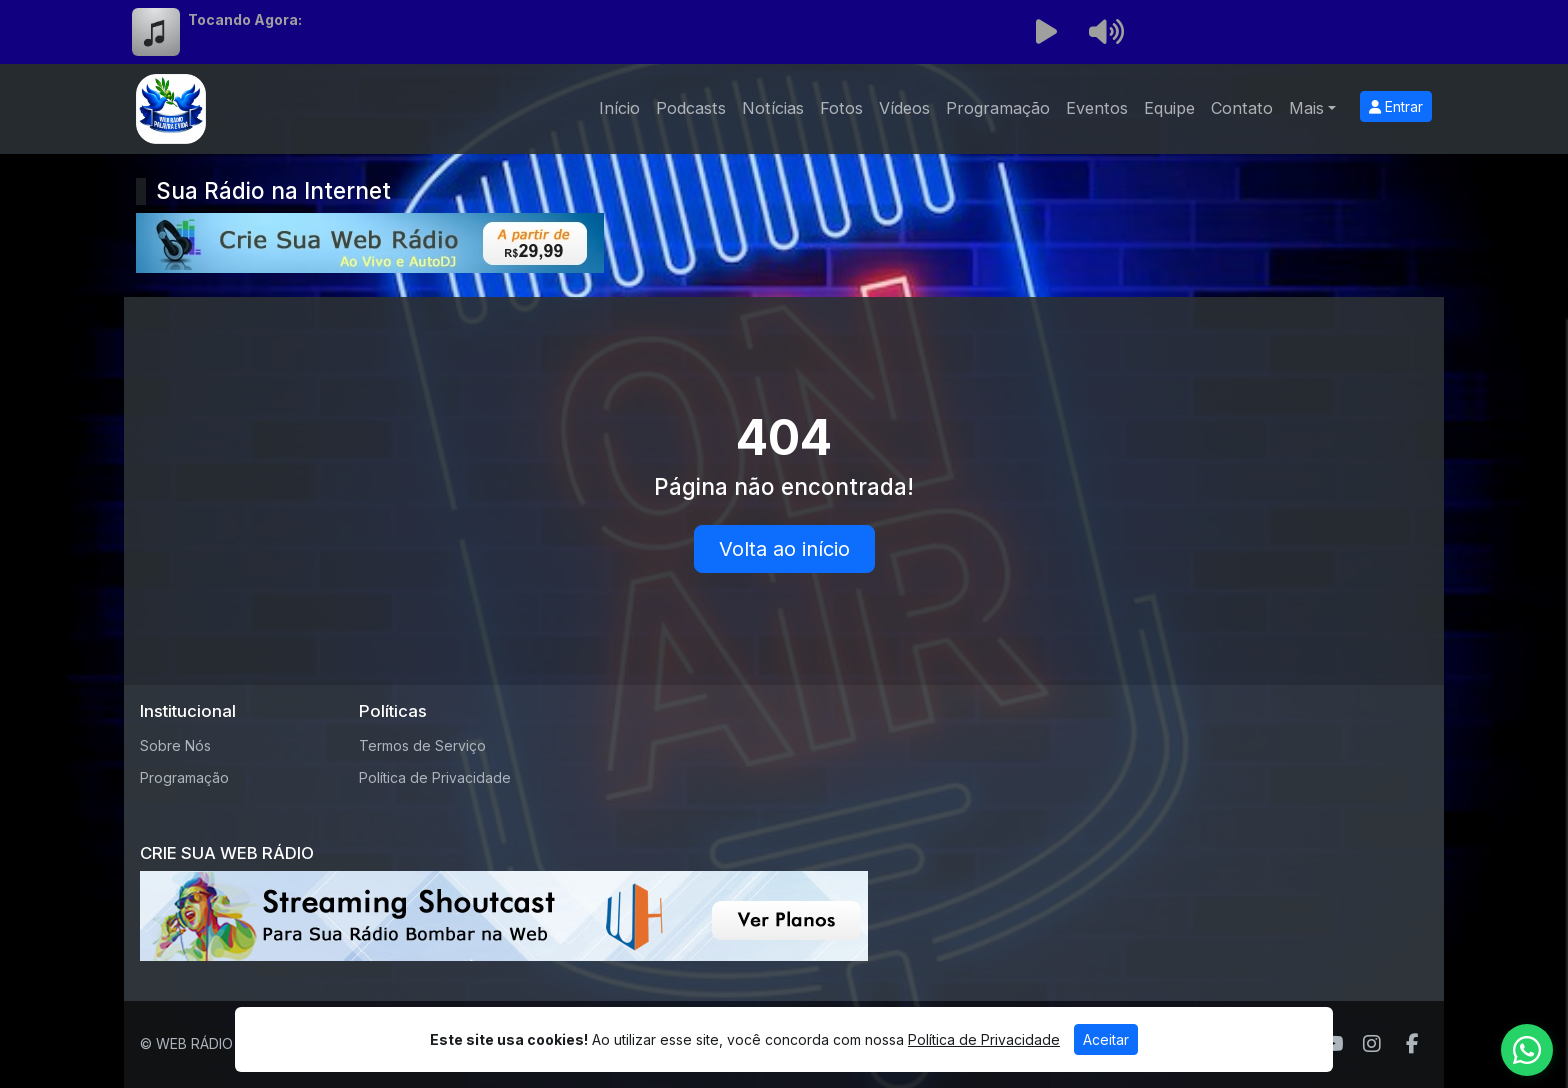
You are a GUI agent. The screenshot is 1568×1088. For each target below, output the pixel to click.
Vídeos (904, 108)
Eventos (1097, 108)
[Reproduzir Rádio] (1046, 32)
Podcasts (691, 108)
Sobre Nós (175, 745)
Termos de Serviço (422, 745)
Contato (1242, 108)
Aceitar (1106, 1039)
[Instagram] (1372, 1044)
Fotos (841, 108)
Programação (998, 108)
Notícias (773, 108)
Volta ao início (784, 549)
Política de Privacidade (435, 777)
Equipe (1169, 108)
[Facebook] (1412, 1044)
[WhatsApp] (1527, 1050)
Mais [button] (1306, 108)
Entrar (1396, 106)
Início (619, 108)
